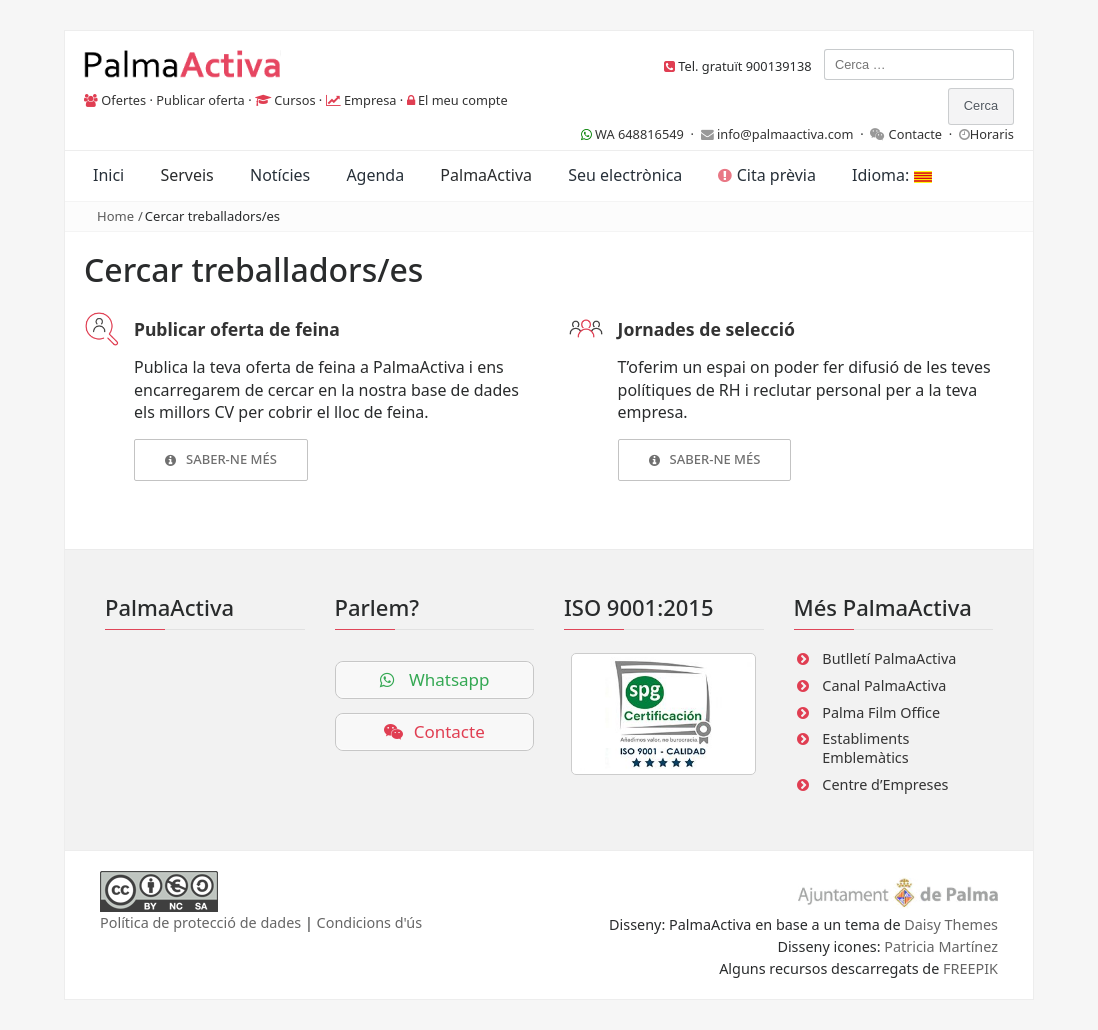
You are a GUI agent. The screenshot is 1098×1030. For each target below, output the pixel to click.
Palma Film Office (881, 712)
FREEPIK (970, 968)
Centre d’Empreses (885, 784)
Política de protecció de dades (200, 922)
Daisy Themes (951, 924)
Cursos (294, 100)
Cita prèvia (766, 175)
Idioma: (891, 175)
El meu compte (463, 100)
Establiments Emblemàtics (865, 748)
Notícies (280, 175)
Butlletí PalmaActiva (889, 658)
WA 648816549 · (641, 134)
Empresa (370, 100)
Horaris (992, 134)
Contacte (916, 134)
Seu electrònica (625, 175)
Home (115, 216)
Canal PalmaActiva (884, 685)
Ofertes (123, 100)
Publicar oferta (200, 100)
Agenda (375, 175)
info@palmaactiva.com (785, 134)
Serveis (186, 175)
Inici (108, 175)
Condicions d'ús (370, 922)
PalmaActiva (486, 175)
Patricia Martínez (941, 946)
